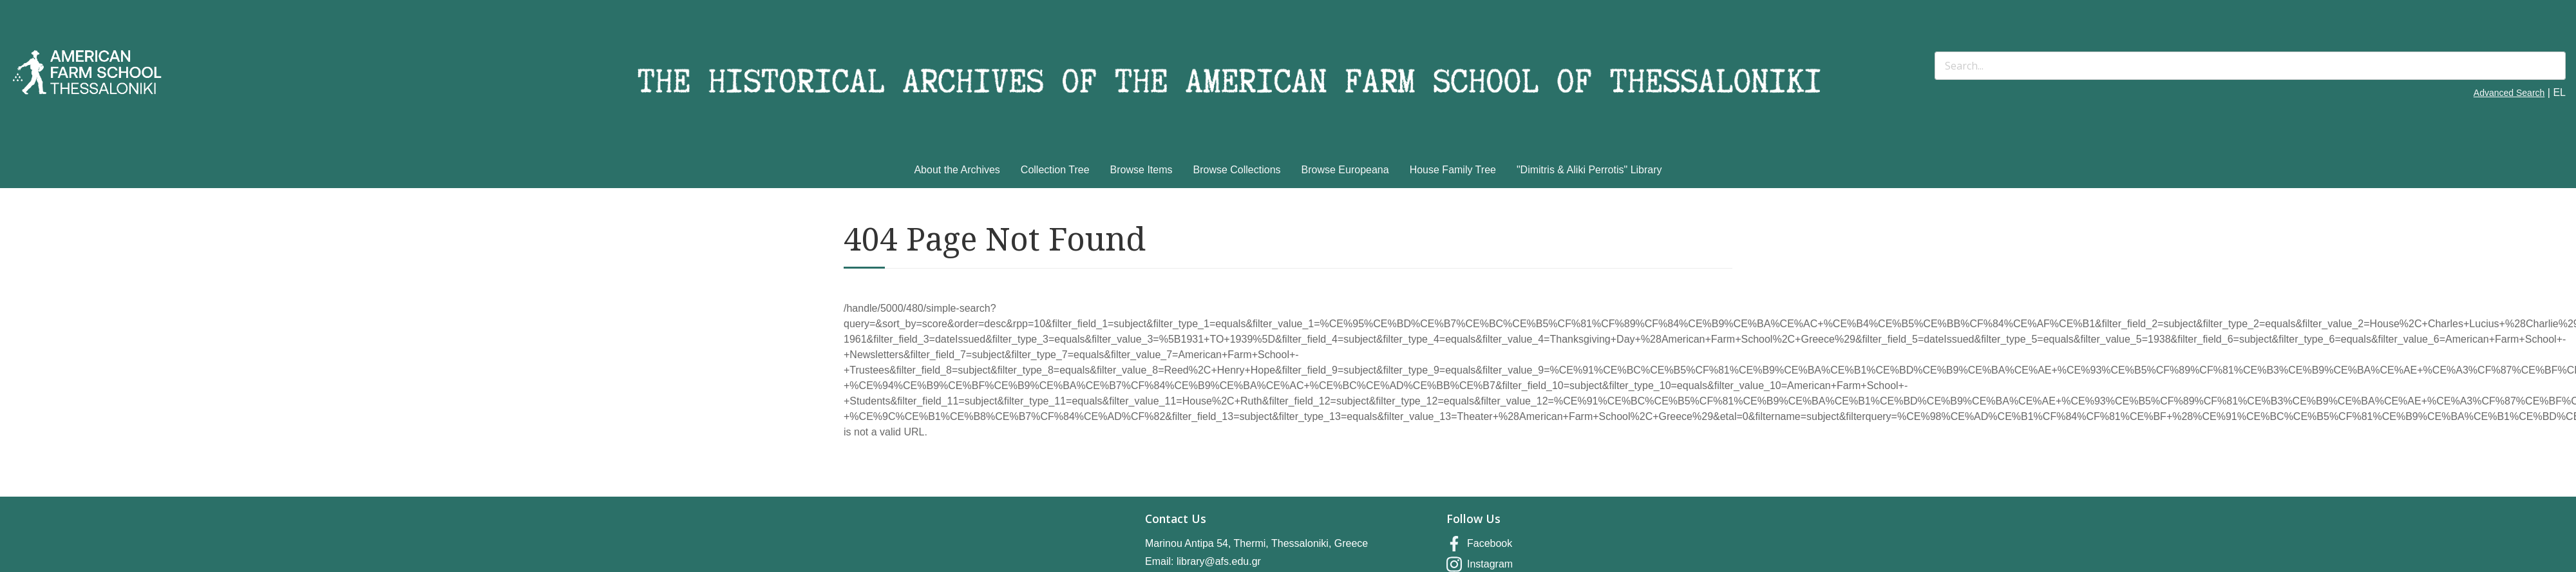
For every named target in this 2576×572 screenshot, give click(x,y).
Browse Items (1141, 169)
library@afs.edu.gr (1219, 561)
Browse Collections (1237, 169)
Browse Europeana (1345, 169)
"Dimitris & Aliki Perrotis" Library (1589, 169)
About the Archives (956, 169)
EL (2559, 92)
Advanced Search (2509, 93)
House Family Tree (1453, 169)
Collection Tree (1055, 169)
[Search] (2250, 66)
